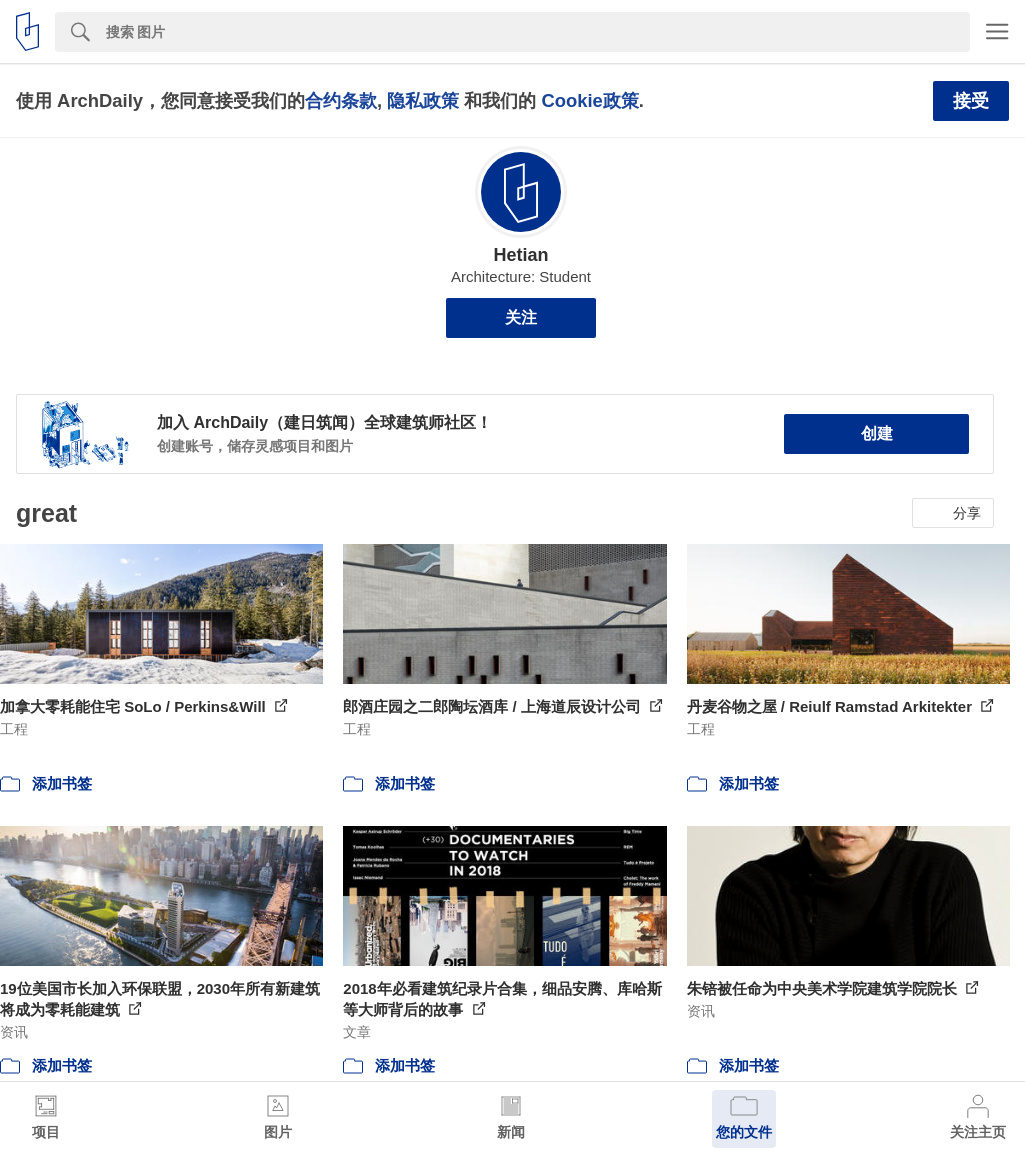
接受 (971, 101)
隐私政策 (423, 100)
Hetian (520, 255)
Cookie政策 (589, 100)
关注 (521, 317)
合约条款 (341, 100)
